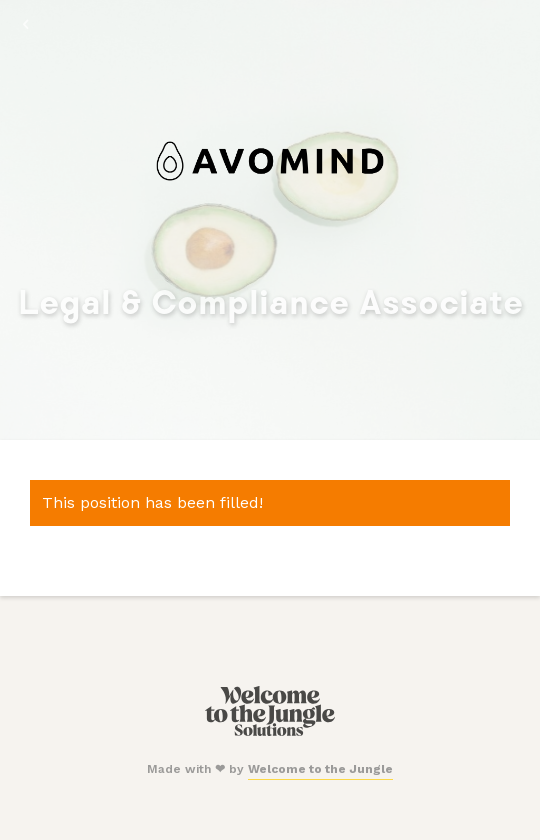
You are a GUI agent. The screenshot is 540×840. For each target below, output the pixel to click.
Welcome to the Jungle (320, 769)
